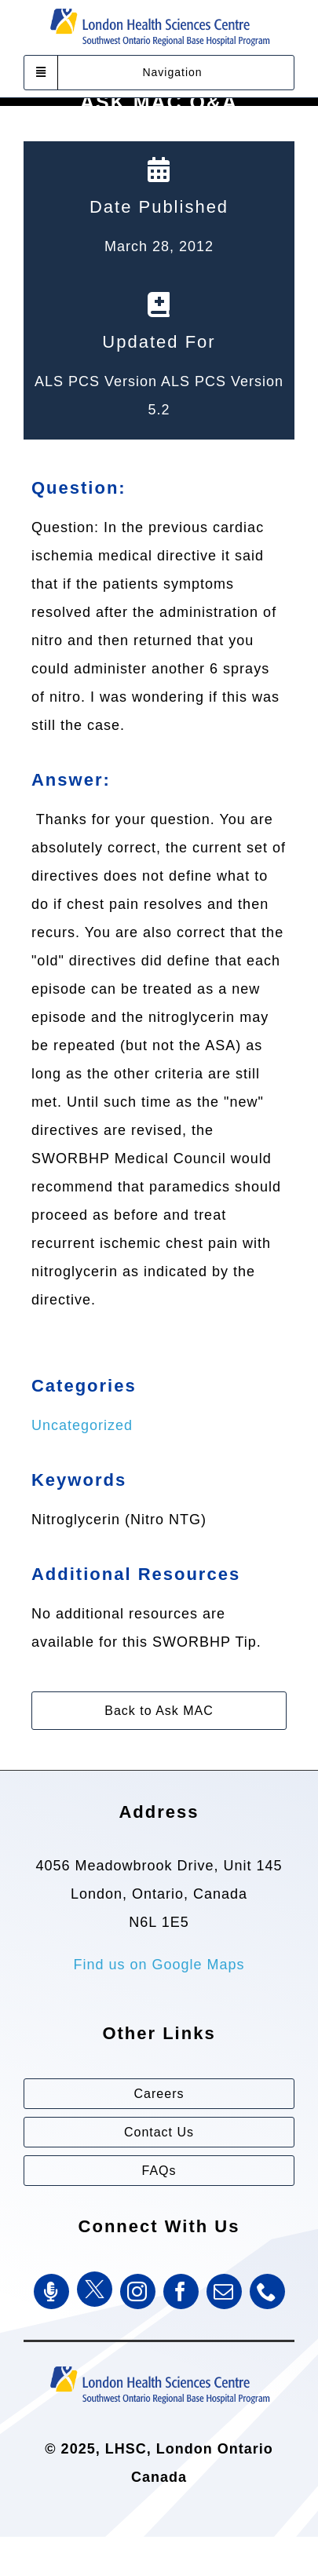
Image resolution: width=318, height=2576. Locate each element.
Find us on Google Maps (158, 1964)
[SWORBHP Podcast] (51, 2291)
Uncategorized (82, 1425)
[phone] (267, 2291)
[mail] (224, 2291)
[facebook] (181, 2291)
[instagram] (137, 2291)
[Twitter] (94, 2289)
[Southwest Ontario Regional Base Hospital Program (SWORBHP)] (159, 2365)
